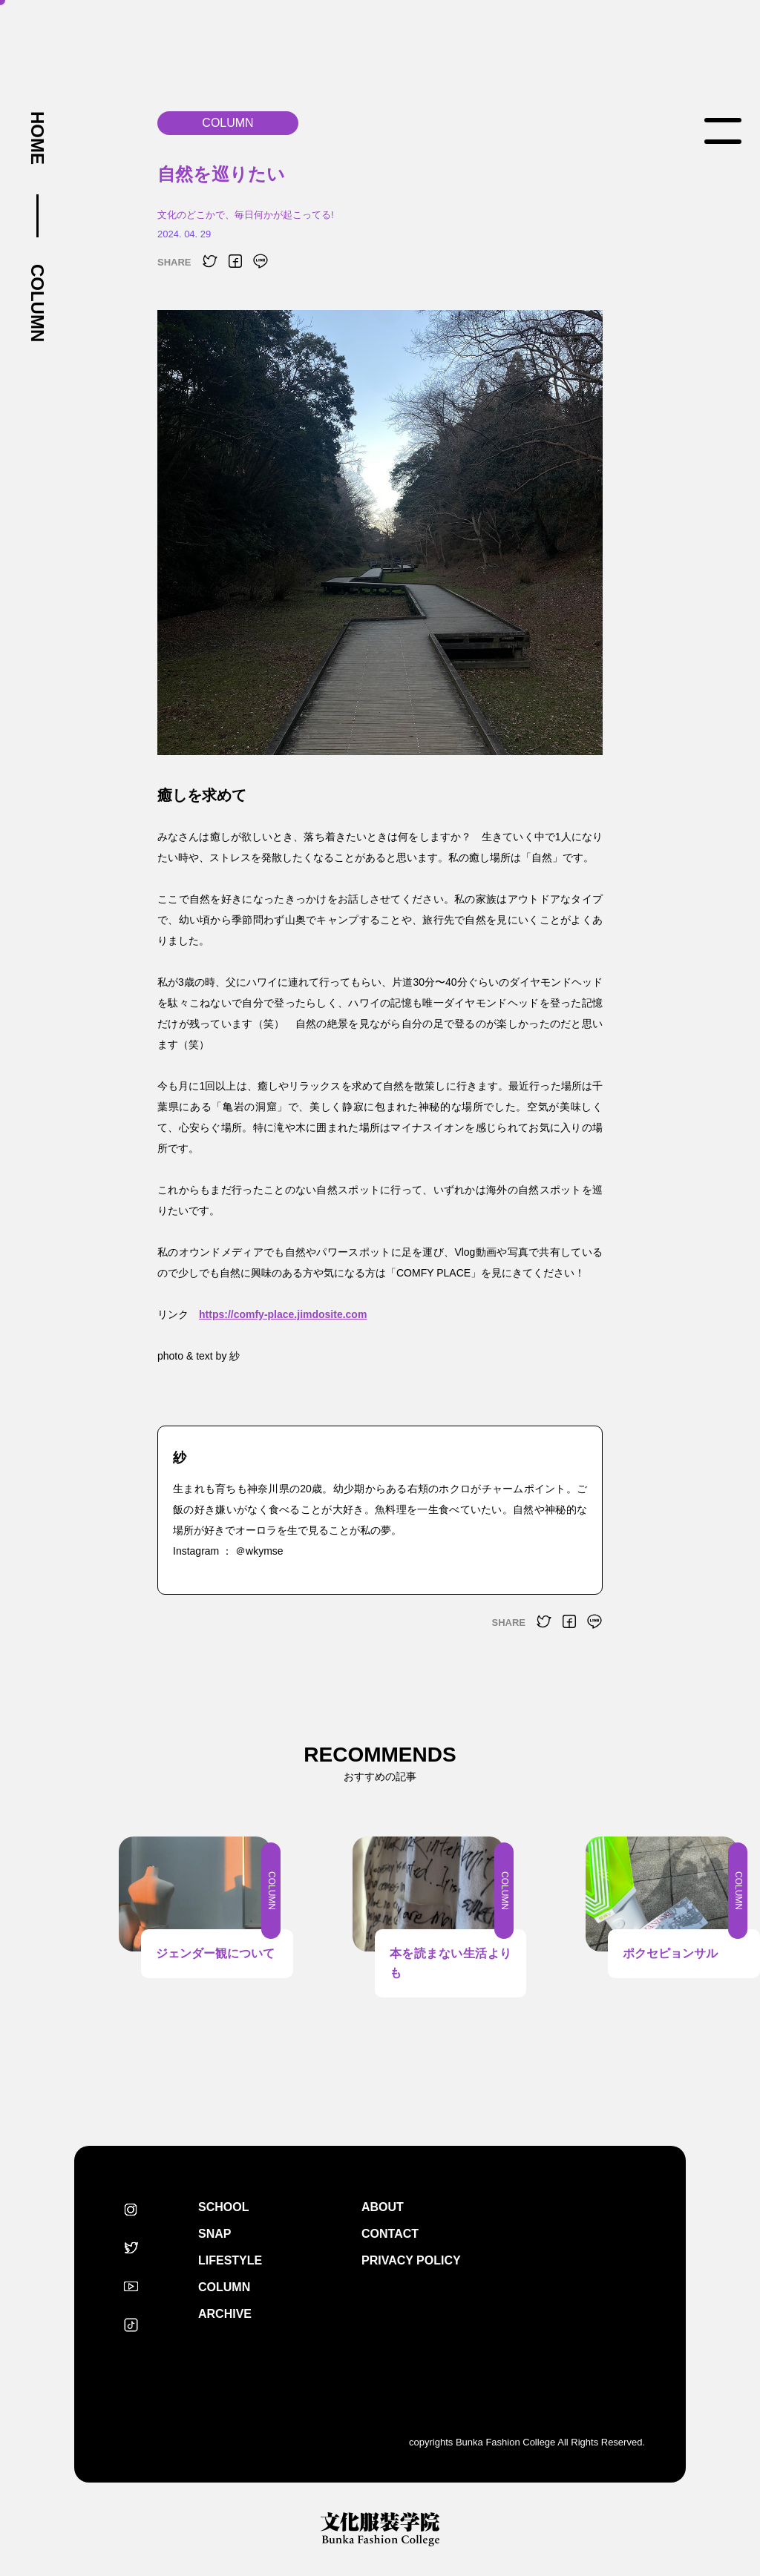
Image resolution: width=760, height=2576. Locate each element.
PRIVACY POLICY (411, 2260)
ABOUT (382, 2207)
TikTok (130, 2325)
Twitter (130, 2248)
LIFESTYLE (230, 2260)
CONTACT (390, 2233)
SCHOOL (223, 2207)
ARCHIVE (225, 2313)
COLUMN (37, 303)
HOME (37, 138)
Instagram (130, 2209)
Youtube (130, 2286)
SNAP (214, 2233)
